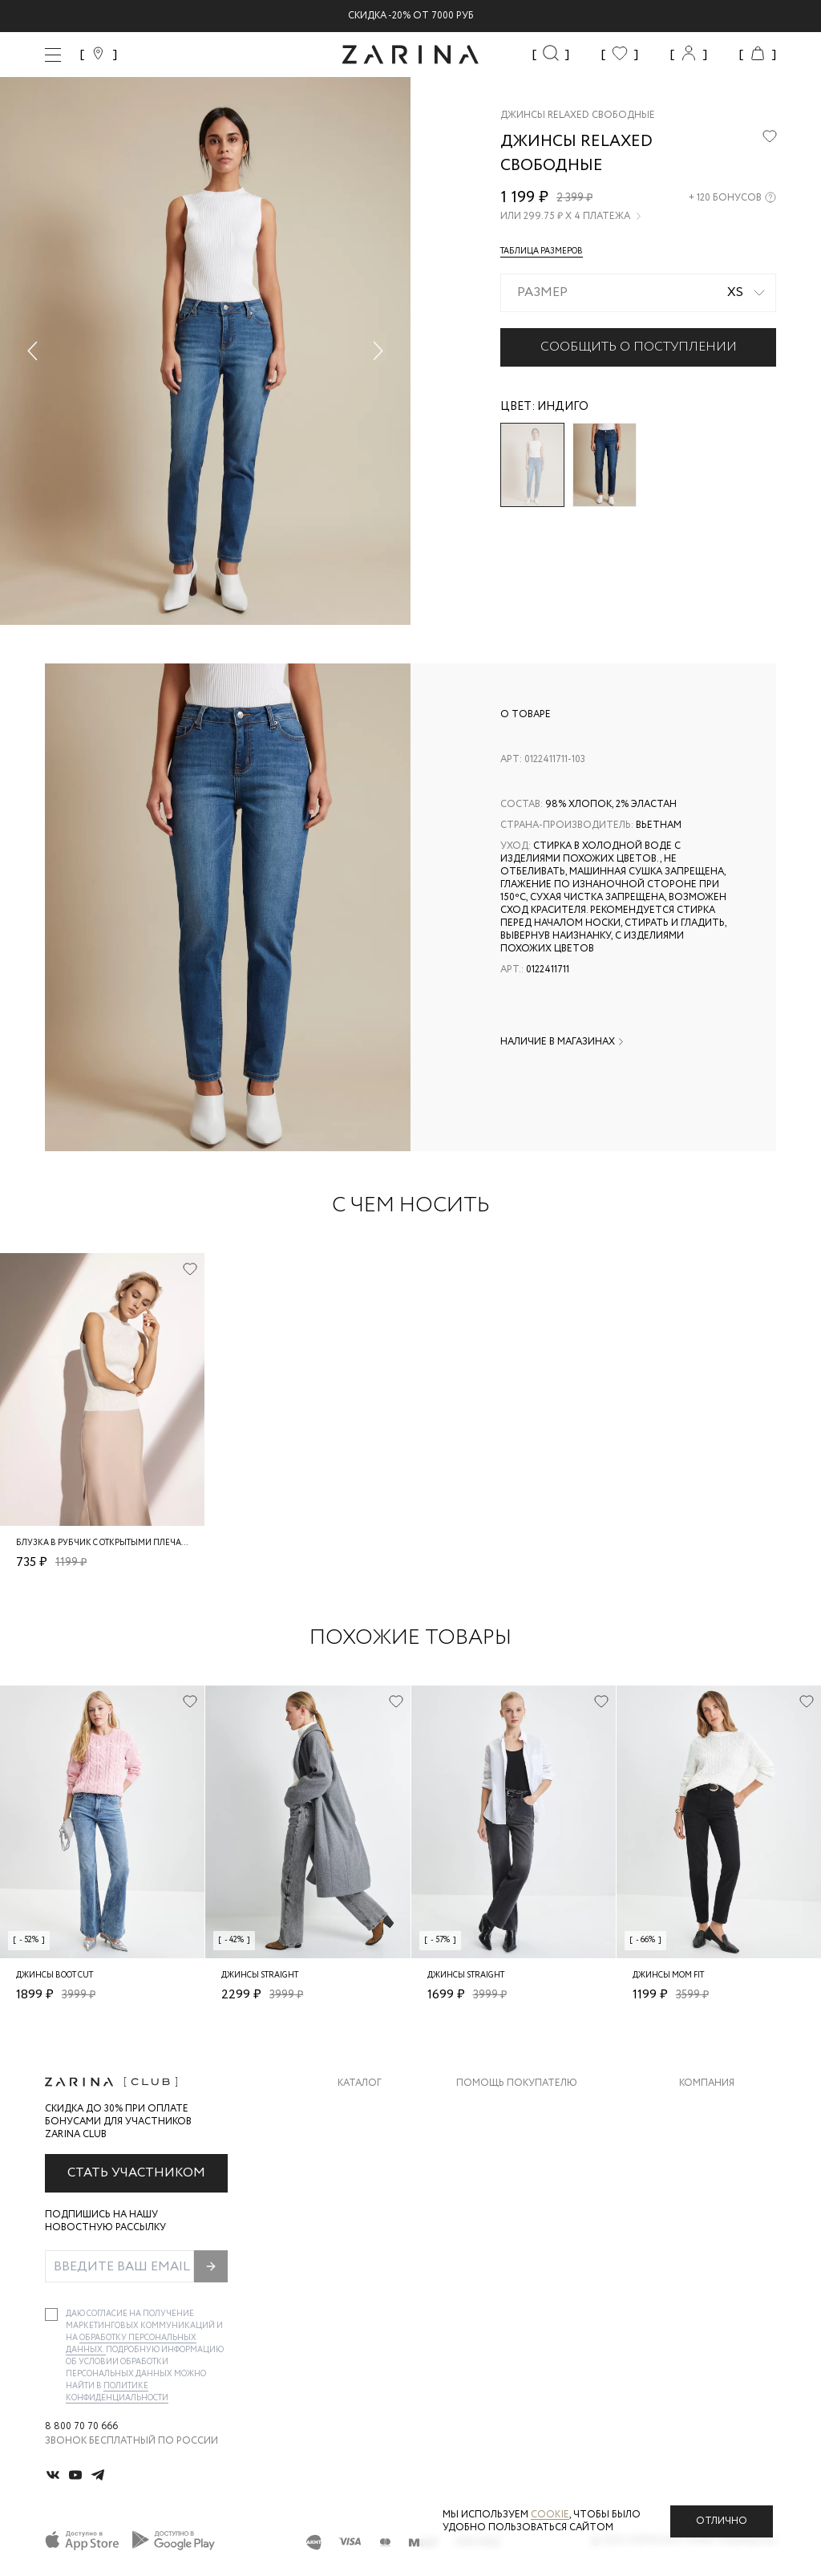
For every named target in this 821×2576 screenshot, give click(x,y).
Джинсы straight (259, 1976)
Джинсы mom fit (668, 1976)
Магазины (705, 2236)
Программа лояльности (522, 2204)
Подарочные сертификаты (530, 2236)
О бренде (703, 2108)
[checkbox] (51, 2314)
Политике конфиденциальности (117, 2392)
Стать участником (136, 2173)
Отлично (721, 2521)
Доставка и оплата (509, 2108)
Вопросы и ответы (508, 2172)
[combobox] (638, 293)
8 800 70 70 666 (81, 2426)
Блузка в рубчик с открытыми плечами (105, 1543)
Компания (706, 2083)
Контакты (706, 2172)
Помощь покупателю (516, 2083)
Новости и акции (727, 2204)
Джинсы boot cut (54, 1976)
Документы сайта (506, 2268)
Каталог (360, 2083)
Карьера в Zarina (722, 2140)
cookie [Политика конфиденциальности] (550, 2514)
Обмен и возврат (501, 2140)
